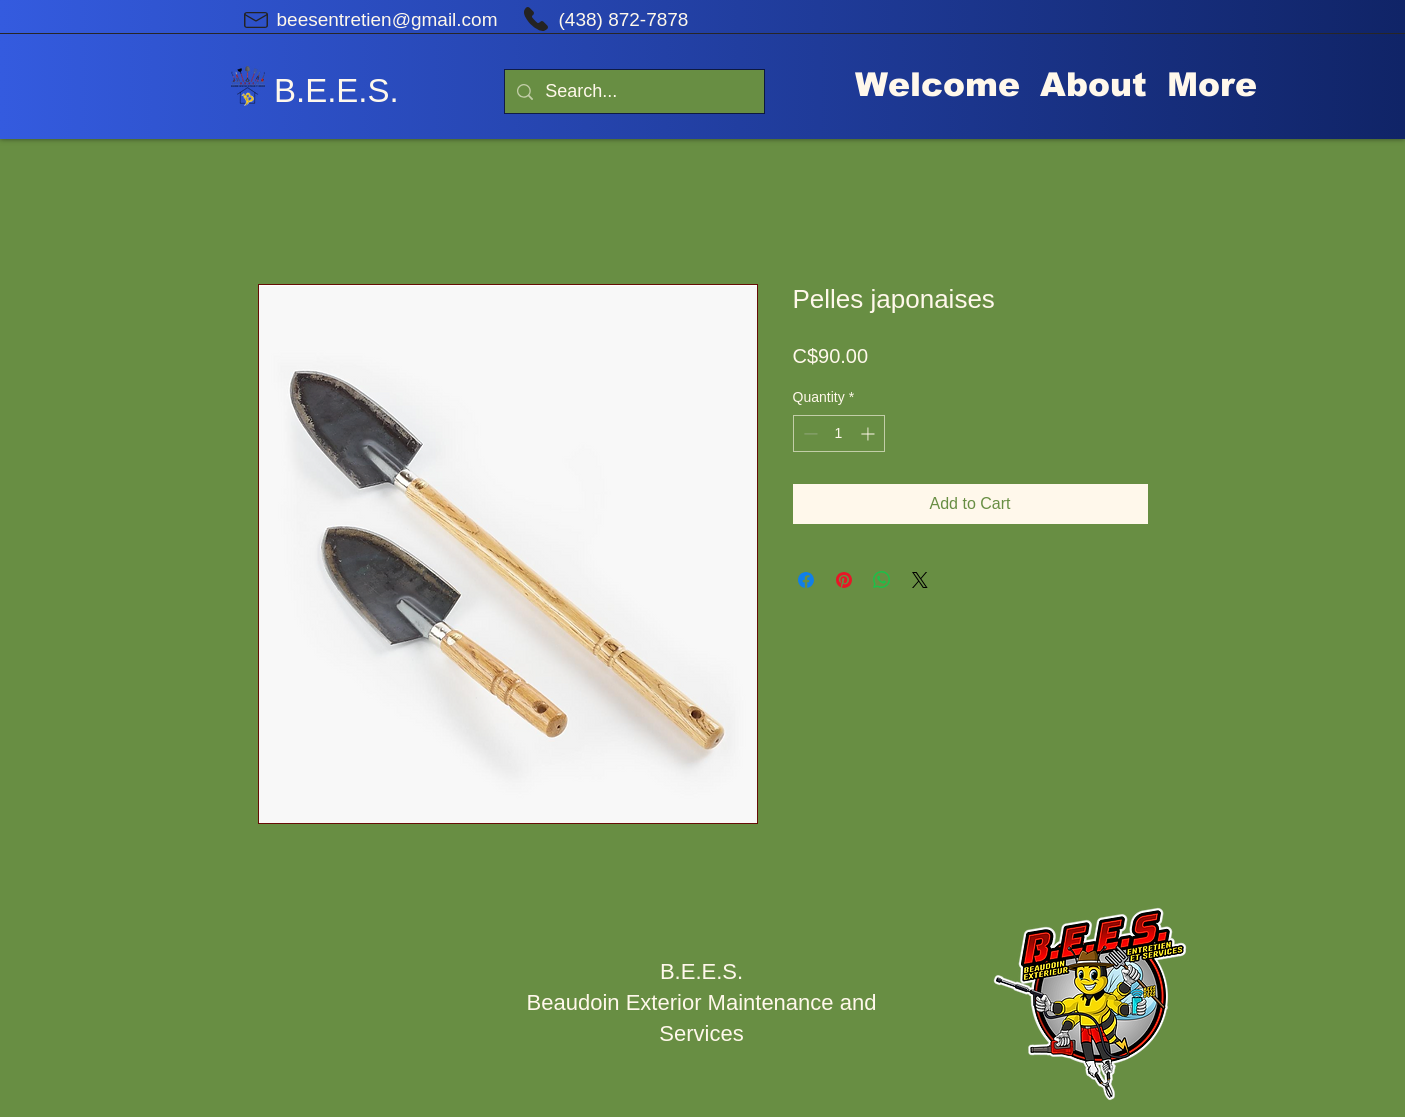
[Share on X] (920, 580)
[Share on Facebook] (806, 580)
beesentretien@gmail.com (387, 19)
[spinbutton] (839, 433)
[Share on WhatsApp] (882, 580)
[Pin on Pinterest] (844, 580)
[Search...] (633, 91)
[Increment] (869, 433)
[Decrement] (808, 433)
